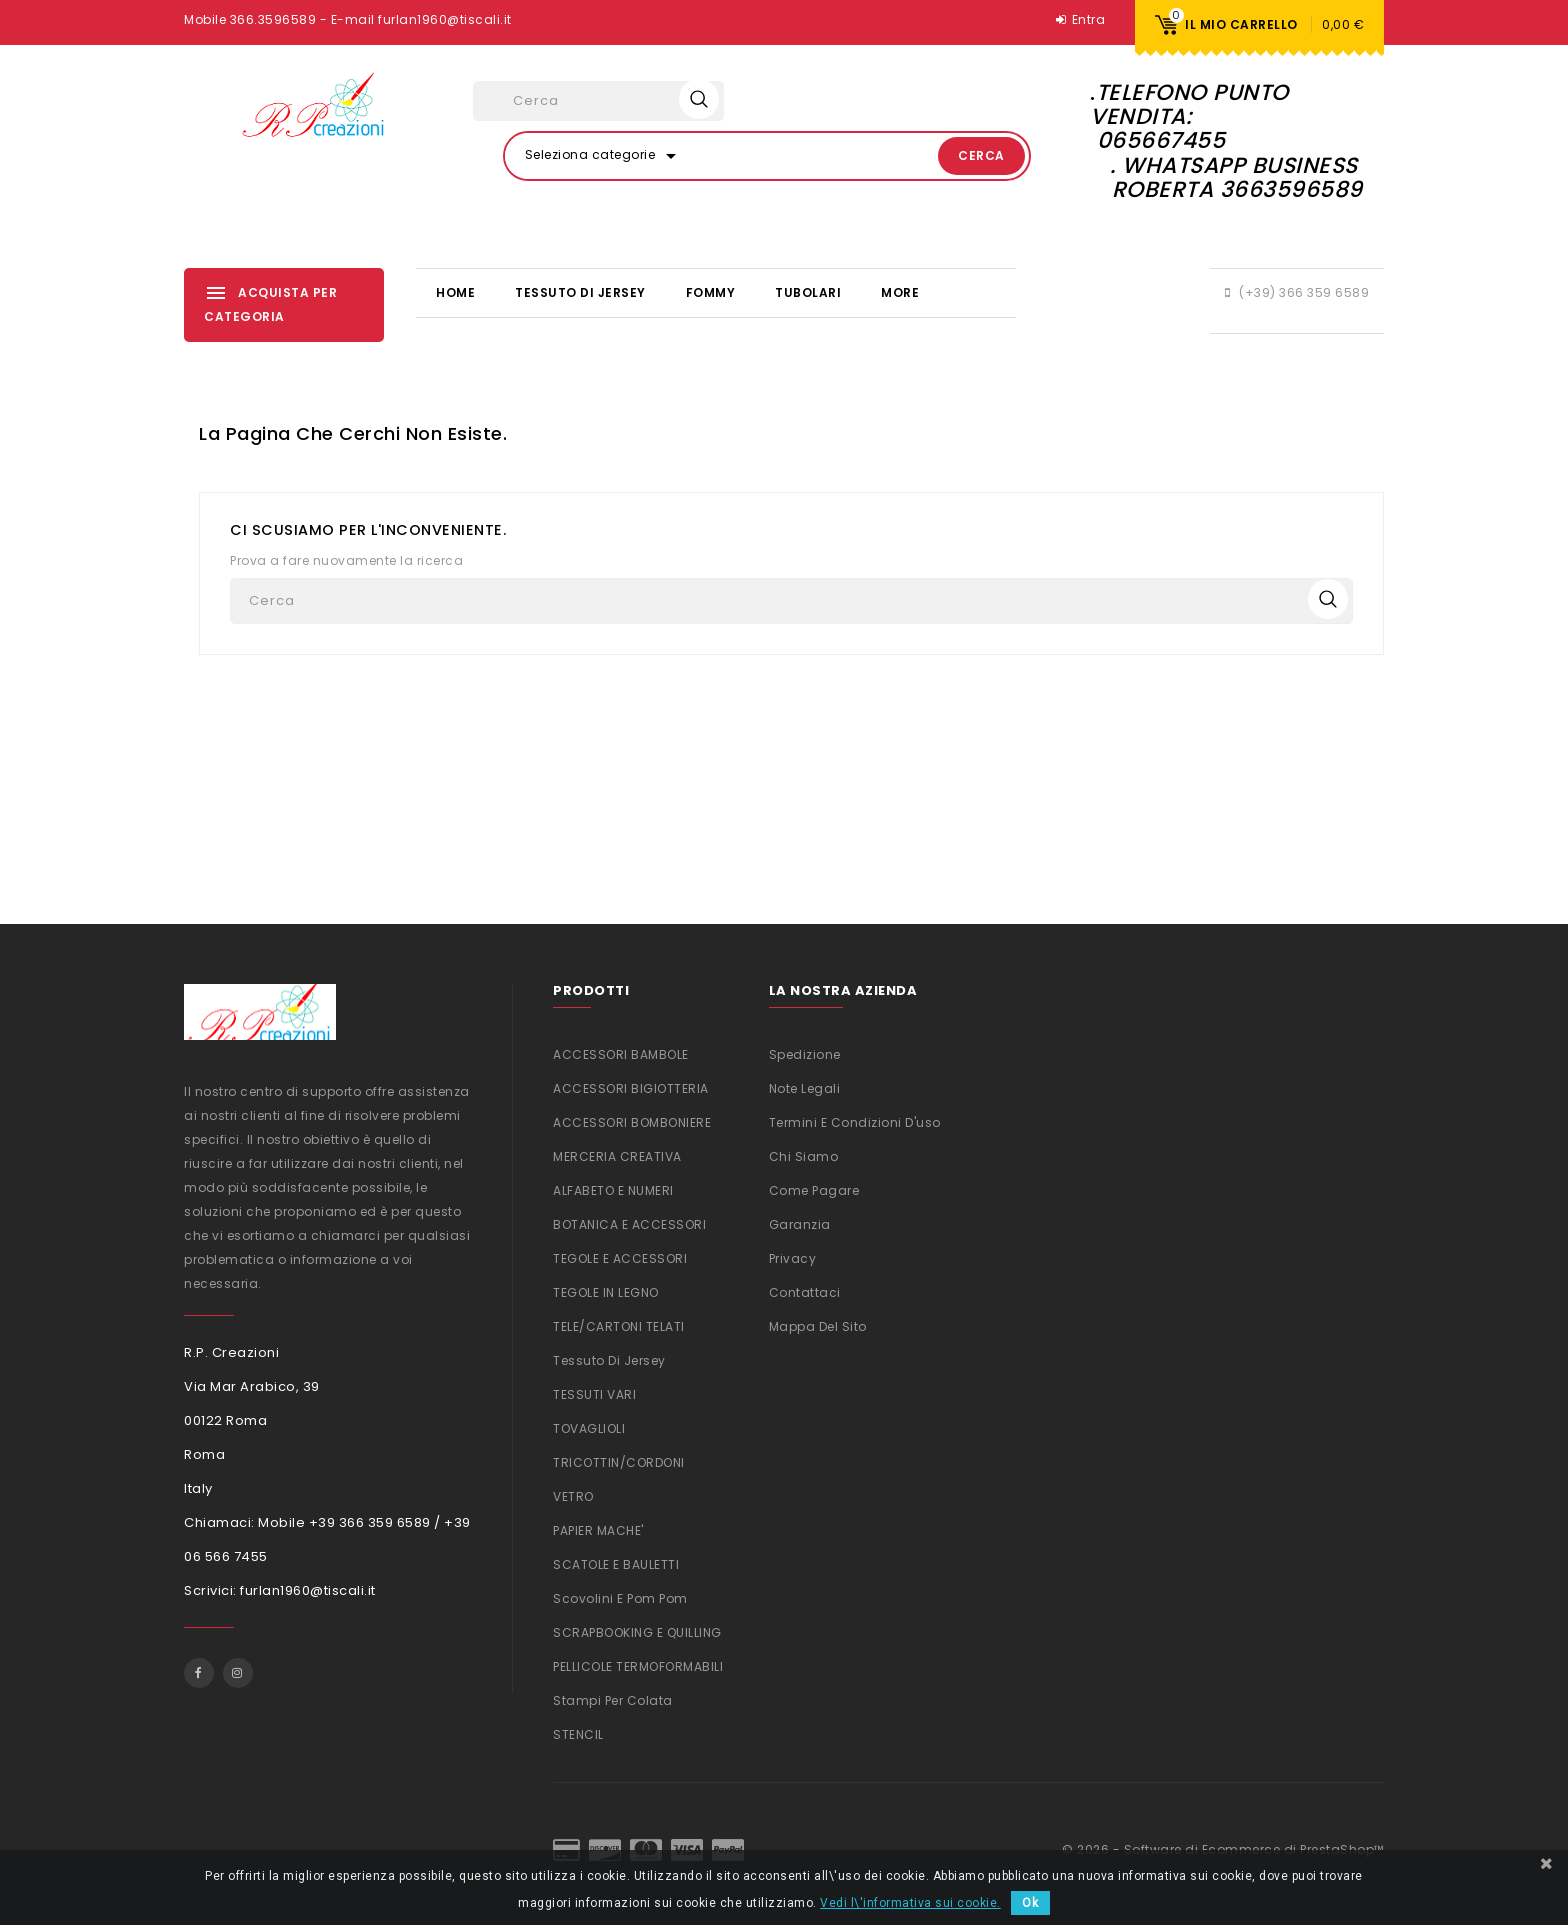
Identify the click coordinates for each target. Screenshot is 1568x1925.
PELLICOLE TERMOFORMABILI (638, 1666)
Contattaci (805, 1292)
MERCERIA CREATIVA (617, 1156)
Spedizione (805, 1054)
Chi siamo (804, 1156)
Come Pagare (814, 1190)
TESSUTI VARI (594, 1394)
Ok (1030, 1903)
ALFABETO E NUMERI (613, 1190)
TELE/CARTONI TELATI (619, 1326)
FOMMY (711, 292)
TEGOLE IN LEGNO (606, 1292)
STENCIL (578, 1734)
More (900, 292)
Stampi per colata (613, 1700)
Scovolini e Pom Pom (620, 1598)
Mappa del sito (818, 1326)
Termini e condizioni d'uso (855, 1122)
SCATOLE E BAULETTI (616, 1564)
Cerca (981, 155)
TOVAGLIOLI (589, 1428)
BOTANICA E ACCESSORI (629, 1224)
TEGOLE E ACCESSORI (620, 1258)
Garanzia (800, 1224)
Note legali (805, 1088)
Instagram (238, 1673)
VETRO (573, 1496)
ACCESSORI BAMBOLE (621, 1054)
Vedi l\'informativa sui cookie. (910, 1903)
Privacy (793, 1258)
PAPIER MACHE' (598, 1530)
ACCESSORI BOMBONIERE (632, 1122)
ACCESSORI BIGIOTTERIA (631, 1088)
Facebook (199, 1673)
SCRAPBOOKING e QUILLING (637, 1632)
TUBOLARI (808, 292)
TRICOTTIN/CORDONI (619, 1462)
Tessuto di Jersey (580, 292)
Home (455, 292)
